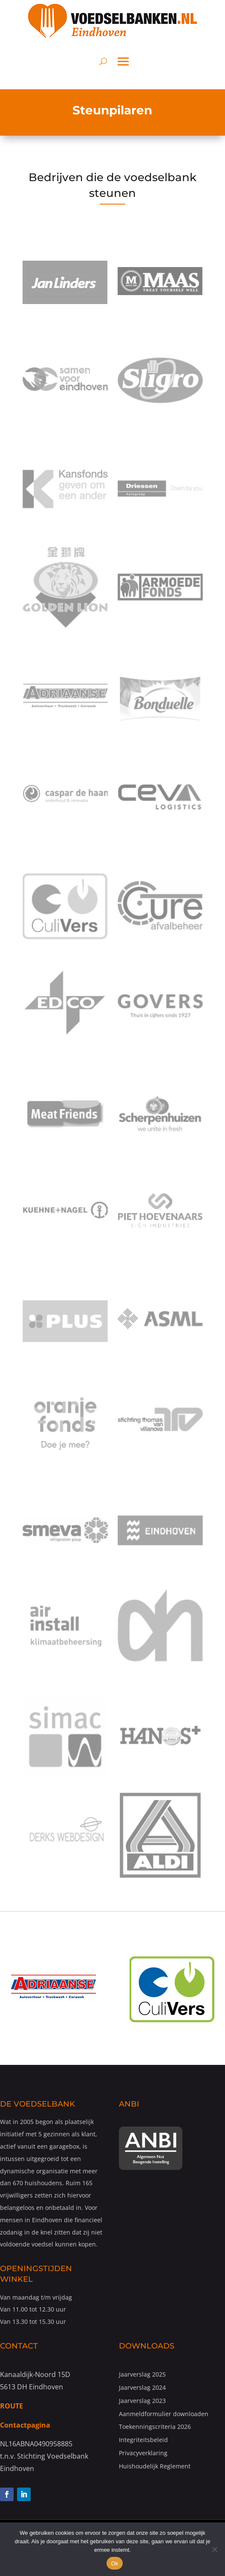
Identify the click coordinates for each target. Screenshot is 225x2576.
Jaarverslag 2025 (142, 2374)
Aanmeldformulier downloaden (163, 2414)
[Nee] (214, 2549)
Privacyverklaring (143, 2453)
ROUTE (11, 2406)
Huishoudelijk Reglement (154, 2466)
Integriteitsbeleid (143, 2440)
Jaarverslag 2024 (142, 2387)
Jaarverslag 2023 (142, 2401)
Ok (114, 2563)
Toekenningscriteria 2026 (155, 2426)
